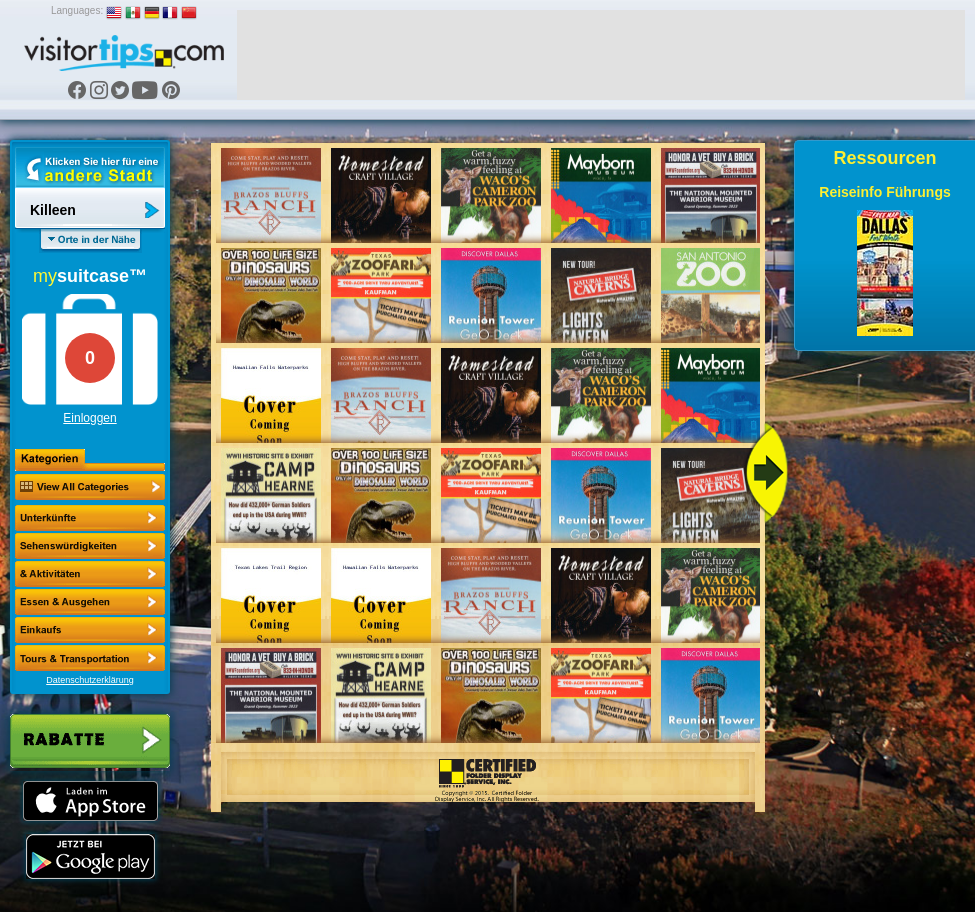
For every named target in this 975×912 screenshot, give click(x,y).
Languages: (77, 10)
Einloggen (89, 418)
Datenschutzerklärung (90, 680)
